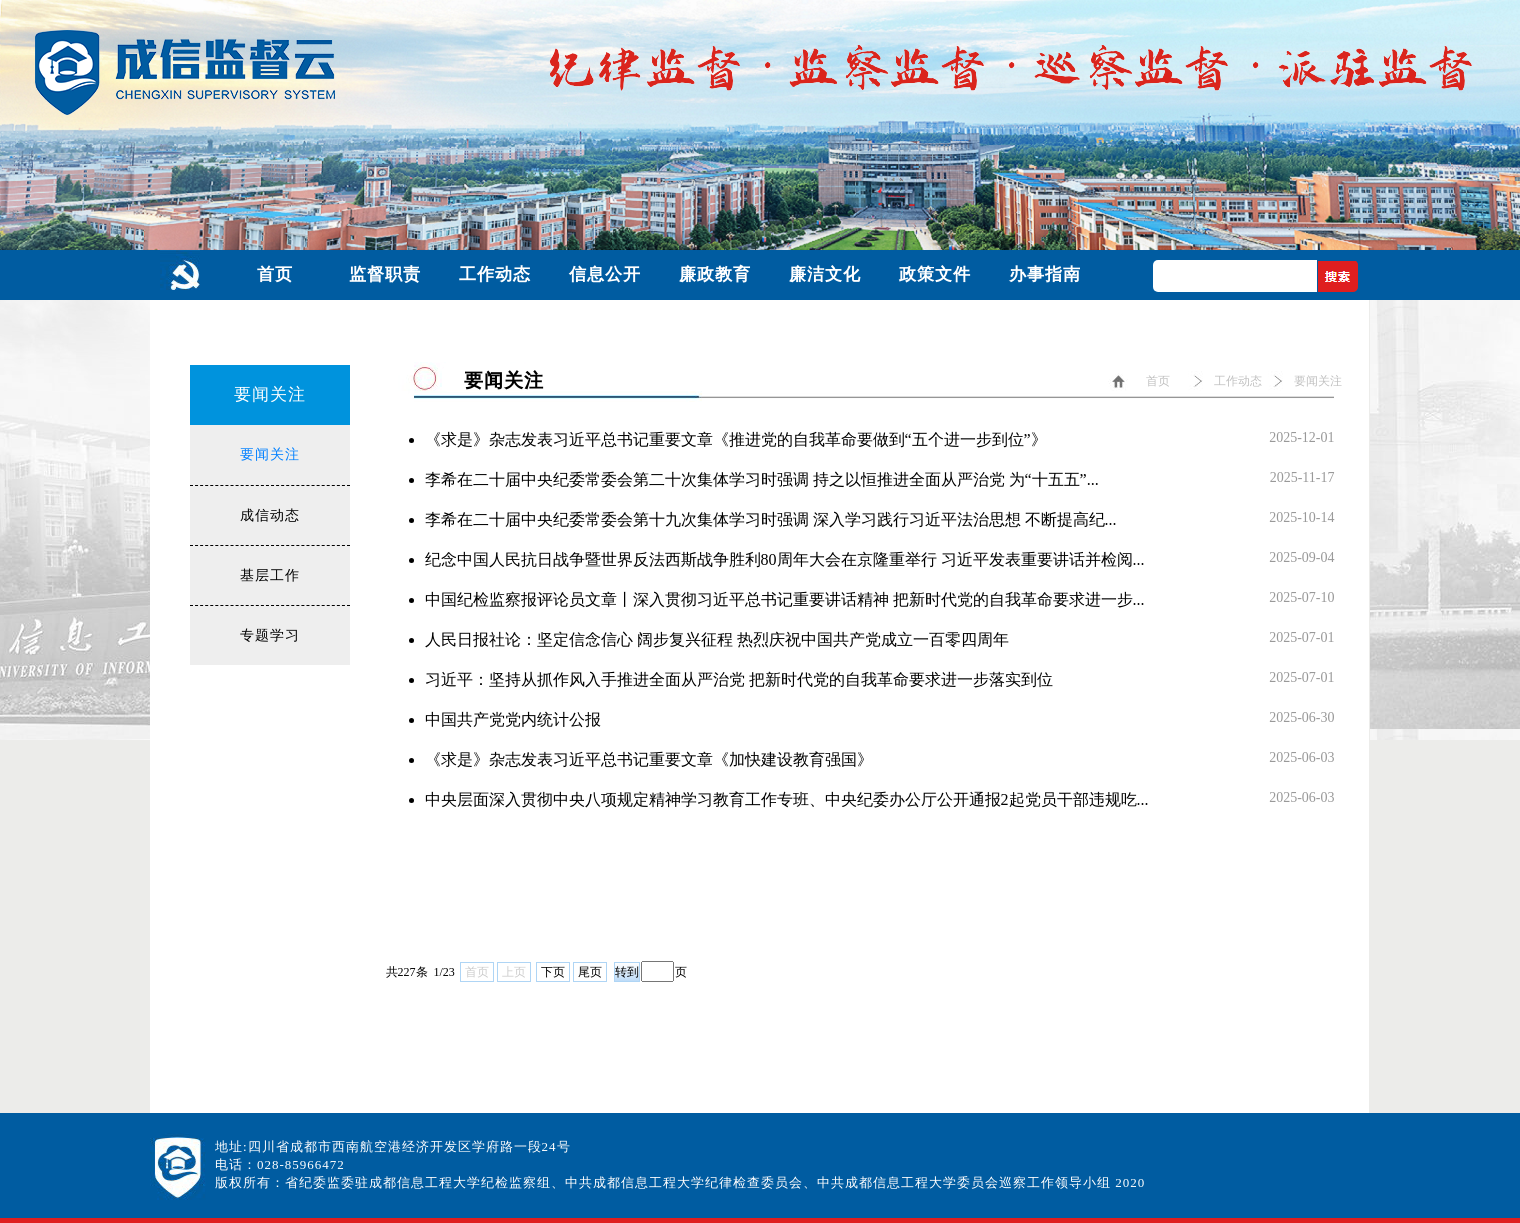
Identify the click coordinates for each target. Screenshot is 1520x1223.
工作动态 (1238, 381)
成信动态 (270, 515)
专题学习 (270, 635)
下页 (553, 972)
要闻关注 (270, 454)
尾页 (590, 972)
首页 (1158, 381)
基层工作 (270, 575)
